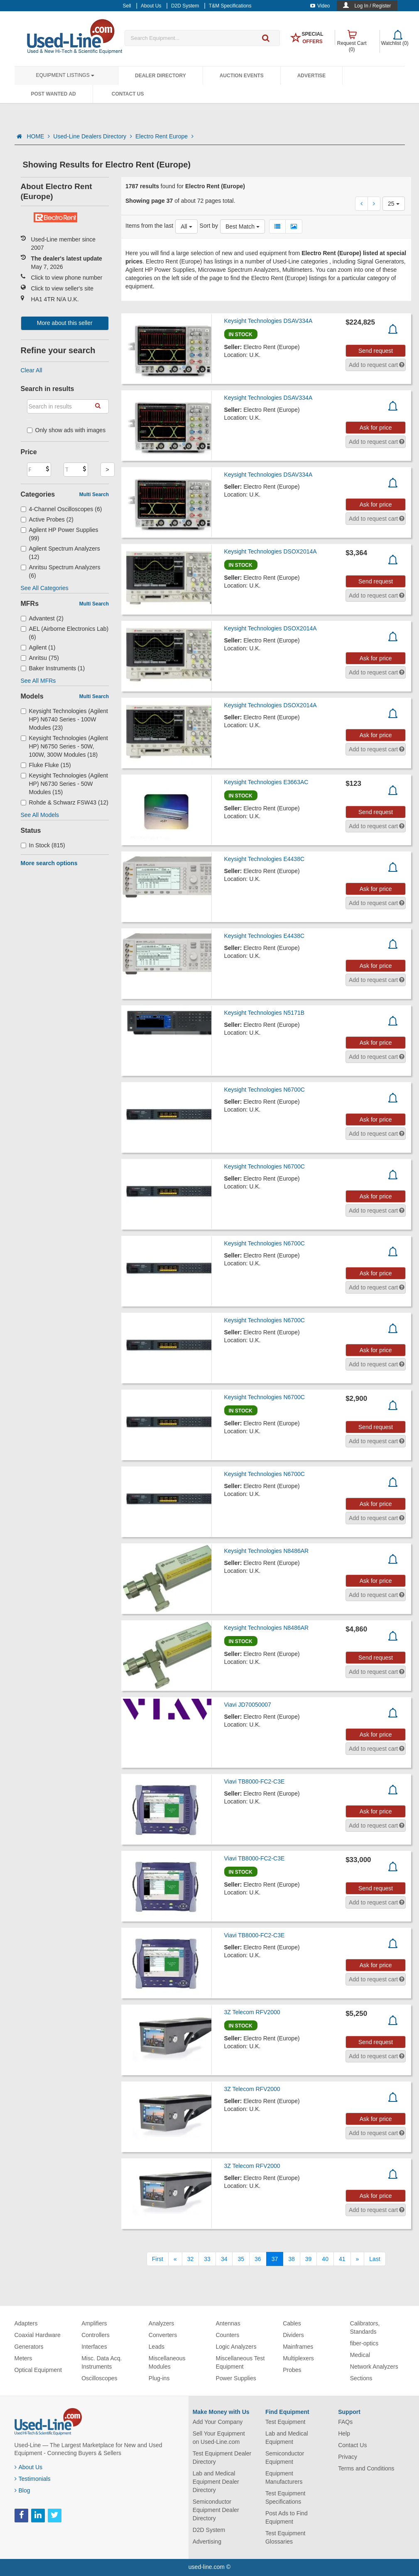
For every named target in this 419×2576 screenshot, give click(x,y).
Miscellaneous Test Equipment (240, 2362)
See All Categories (45, 588)
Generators (29, 2346)
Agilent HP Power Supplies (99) (59, 534)
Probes (292, 2370)
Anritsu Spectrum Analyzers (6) (60, 571)
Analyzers (161, 2323)
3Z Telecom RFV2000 (252, 2012)
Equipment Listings (65, 75)
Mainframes (298, 2346)
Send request (375, 350)
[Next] (357, 2259)
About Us (29, 2467)
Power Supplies (236, 2378)
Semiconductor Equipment (284, 2457)
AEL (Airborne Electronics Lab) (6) (65, 632)
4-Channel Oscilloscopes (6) (61, 509)
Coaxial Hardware (38, 2335)
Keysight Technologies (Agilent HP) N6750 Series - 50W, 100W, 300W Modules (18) (64, 746)
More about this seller (65, 323)
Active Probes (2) (47, 519)
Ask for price (376, 427)
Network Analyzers (374, 2366)
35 (241, 2259)
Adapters (26, 2323)
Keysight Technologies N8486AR (266, 1551)
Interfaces (94, 2346)
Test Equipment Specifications (285, 2497)
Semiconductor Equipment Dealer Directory (216, 2510)
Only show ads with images (66, 430)
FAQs (345, 2422)
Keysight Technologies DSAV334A (268, 320)
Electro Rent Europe (164, 136)
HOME (38, 136)
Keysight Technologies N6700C (264, 1089)
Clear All (31, 370)
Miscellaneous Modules (167, 2362)
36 (258, 2259)
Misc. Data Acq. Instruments (101, 2362)
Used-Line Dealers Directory (92, 136)
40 (325, 2259)
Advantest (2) (42, 618)
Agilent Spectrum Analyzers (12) (60, 552)
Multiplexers (298, 2358)
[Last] (374, 2259)
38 (291, 2259)
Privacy (347, 2456)
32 (190, 2259)
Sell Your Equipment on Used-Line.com (219, 2437)
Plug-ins (159, 2378)
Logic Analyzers (236, 2346)
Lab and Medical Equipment (286, 2437)
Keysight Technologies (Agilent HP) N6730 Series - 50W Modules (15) (64, 783)
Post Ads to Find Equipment (286, 2517)
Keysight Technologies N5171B (264, 1012)
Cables (292, 2323)
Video (320, 6)
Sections (361, 2378)
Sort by (209, 225)
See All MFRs (38, 680)
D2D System (209, 2530)
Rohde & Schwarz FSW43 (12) (64, 802)
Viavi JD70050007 (247, 1704)
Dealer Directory (160, 76)
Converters (163, 2335)
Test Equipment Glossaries (285, 2537)
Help (344, 2433)
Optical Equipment (38, 2370)
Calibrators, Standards (365, 2327)
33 (207, 2259)
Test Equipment (285, 2422)
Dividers (293, 2335)
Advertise (311, 76)
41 (342, 2259)
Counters (227, 2335)
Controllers (95, 2335)
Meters (23, 2358)
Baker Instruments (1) (53, 668)
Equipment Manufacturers (283, 2477)
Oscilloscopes (99, 2378)
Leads (156, 2346)
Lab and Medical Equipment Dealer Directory (216, 2481)
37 (275, 2259)
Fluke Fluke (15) (46, 765)
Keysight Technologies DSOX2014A (270, 551)
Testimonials (33, 2478)
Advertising (207, 2541)
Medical (360, 2355)
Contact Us (128, 94)
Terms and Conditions (366, 2468)
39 (308, 2259)
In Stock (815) (43, 845)
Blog (22, 2490)
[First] (158, 2259)
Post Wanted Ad (53, 94)
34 (224, 2259)
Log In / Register (372, 6)
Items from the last (149, 225)
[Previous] (175, 2259)
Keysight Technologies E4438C (264, 859)
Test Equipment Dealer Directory (222, 2457)
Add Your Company (218, 2422)
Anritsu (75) (40, 657)
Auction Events (242, 76)
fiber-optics (364, 2343)
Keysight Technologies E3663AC (266, 782)
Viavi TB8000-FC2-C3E (254, 1781)
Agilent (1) (38, 647)
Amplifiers (94, 2323)
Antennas (228, 2323)
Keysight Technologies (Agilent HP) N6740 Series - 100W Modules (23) (64, 719)
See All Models (40, 815)
